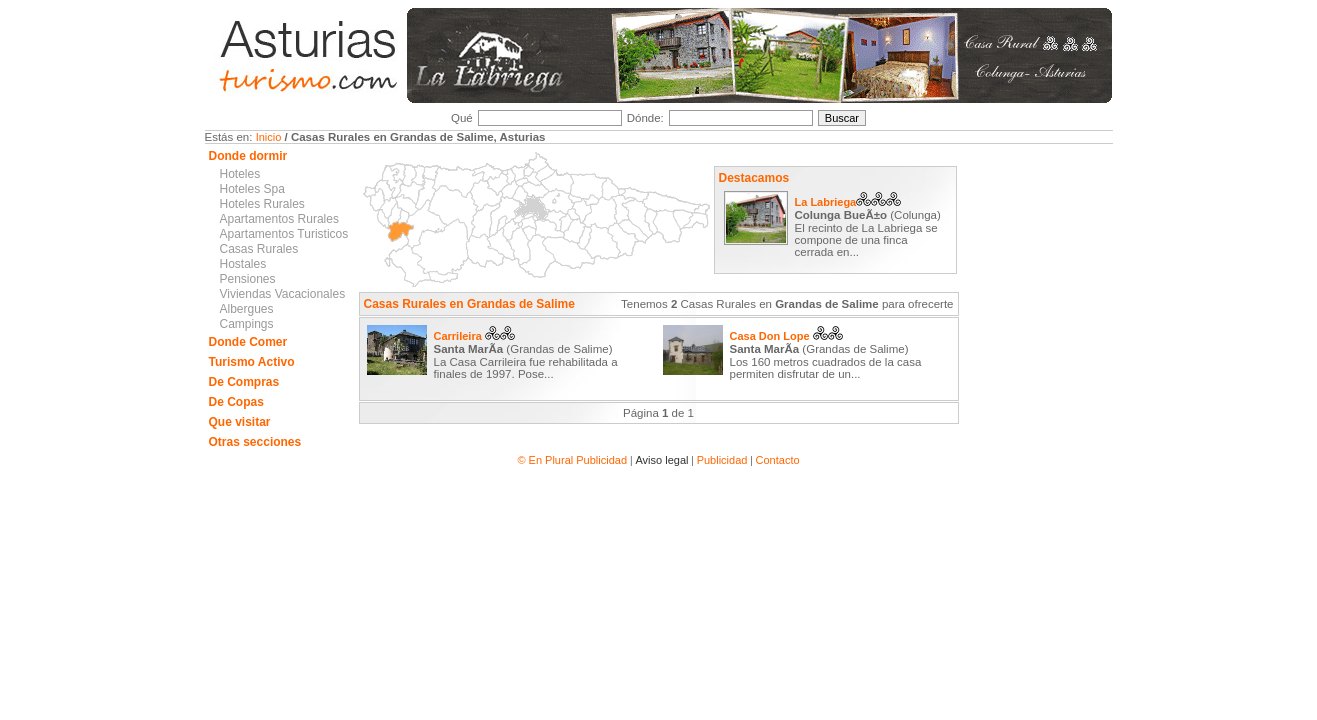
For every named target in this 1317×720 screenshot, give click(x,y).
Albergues (247, 309)
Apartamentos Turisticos (284, 234)
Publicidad (722, 460)
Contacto (778, 460)
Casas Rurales (259, 249)
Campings (247, 324)
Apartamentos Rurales (279, 219)
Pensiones (248, 279)
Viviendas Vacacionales (283, 294)
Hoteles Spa (252, 189)
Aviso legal (661, 460)
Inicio (269, 137)
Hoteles (240, 174)
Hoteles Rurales (262, 204)
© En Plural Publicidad (573, 460)
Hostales (243, 264)
